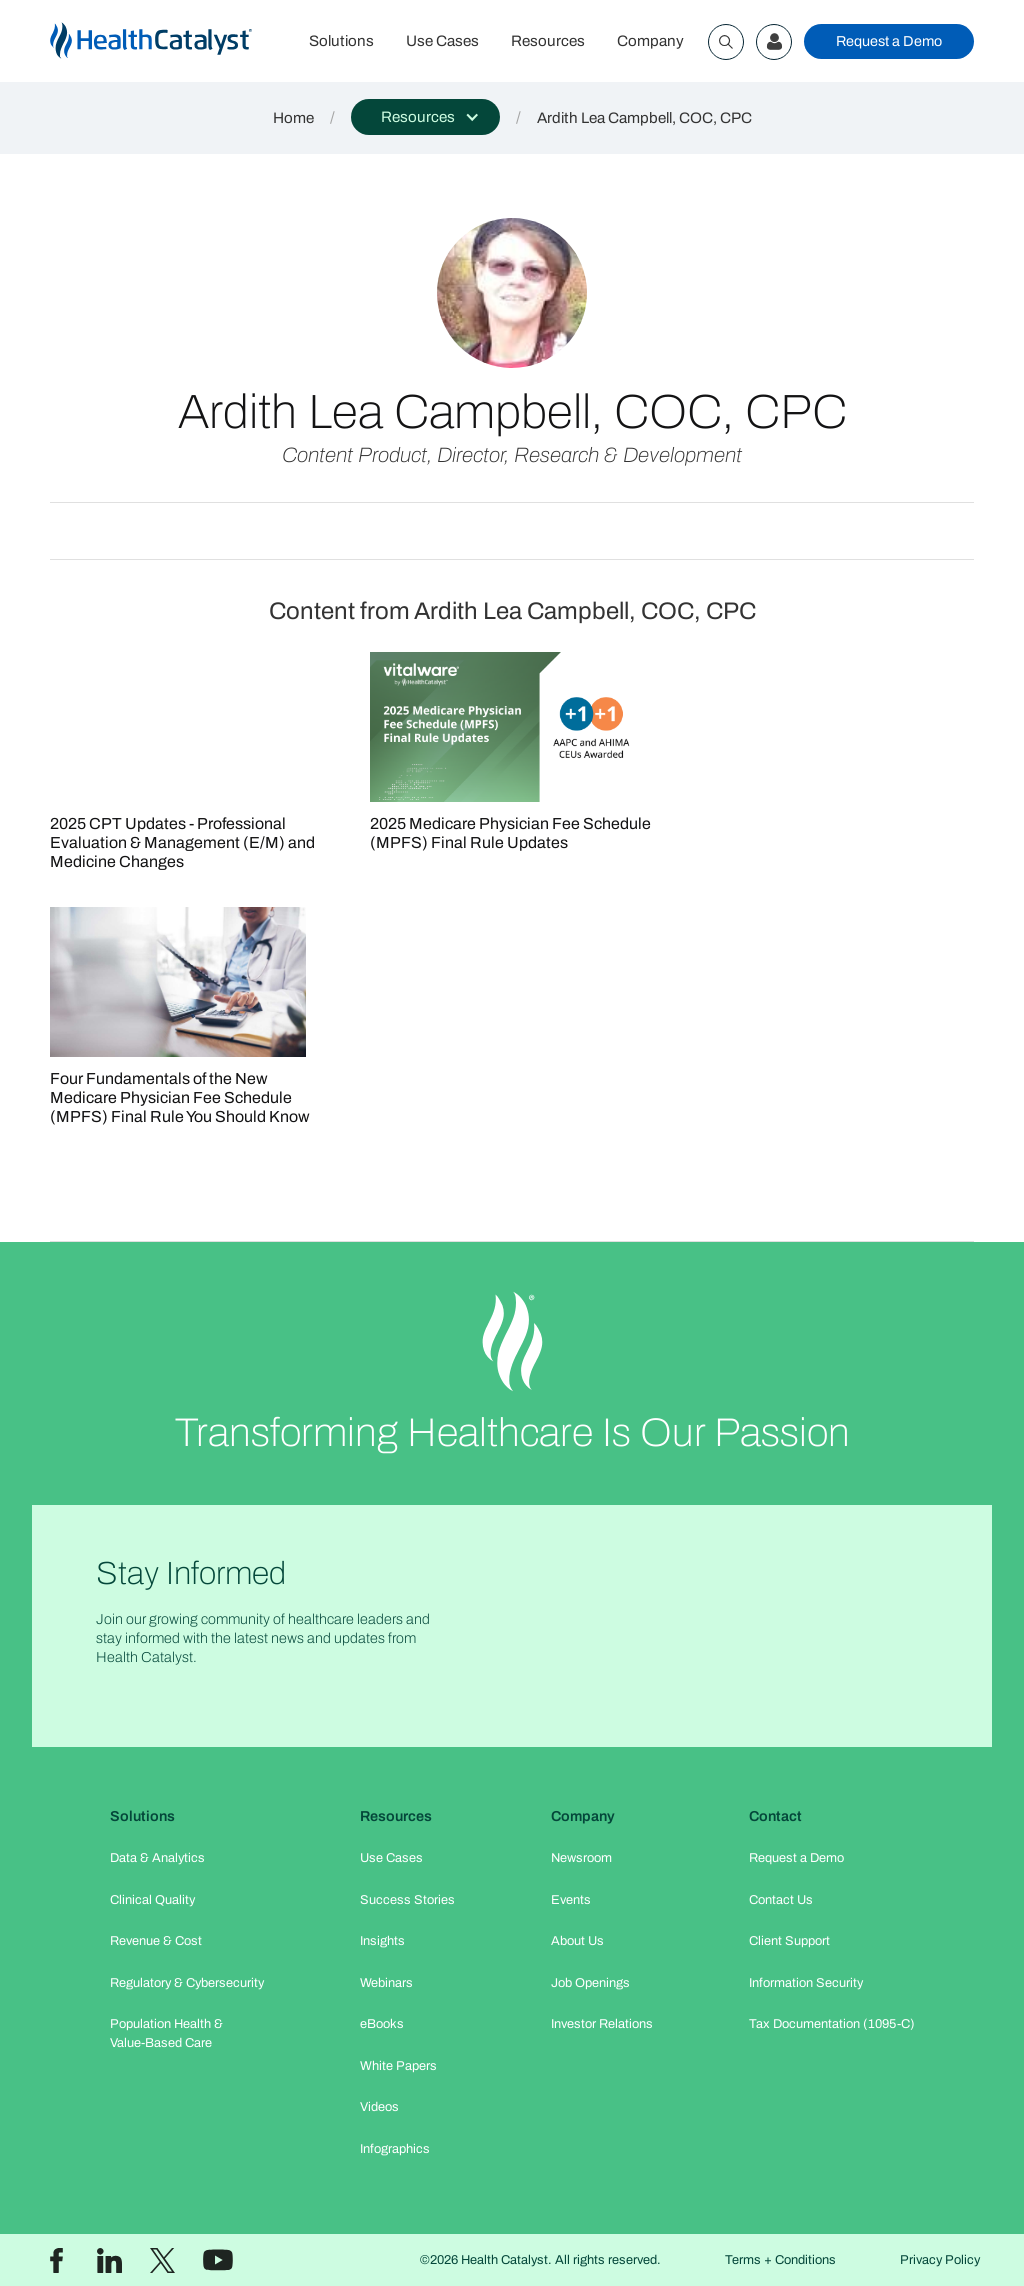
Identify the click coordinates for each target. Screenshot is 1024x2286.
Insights (382, 1941)
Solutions (341, 41)
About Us (577, 1941)
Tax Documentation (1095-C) (832, 2024)
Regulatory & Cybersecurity (187, 1983)
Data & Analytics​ (157, 1858)
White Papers (398, 2066)
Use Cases (442, 41)
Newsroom (581, 1858)
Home (293, 118)
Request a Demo (889, 41)
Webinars (386, 1983)
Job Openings (590, 1983)
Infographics (395, 2149)
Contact (775, 1816)
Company (650, 41)
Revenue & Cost (156, 1941)
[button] (425, 117)
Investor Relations (602, 2024)
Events (571, 1900)
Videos (379, 2107)
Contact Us (781, 1900)
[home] (171, 41)
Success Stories (407, 1900)
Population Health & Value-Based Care (166, 2033)
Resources (548, 41)
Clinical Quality (152, 1900)
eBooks (382, 2024)
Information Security (806, 1983)
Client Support (789, 1941)
